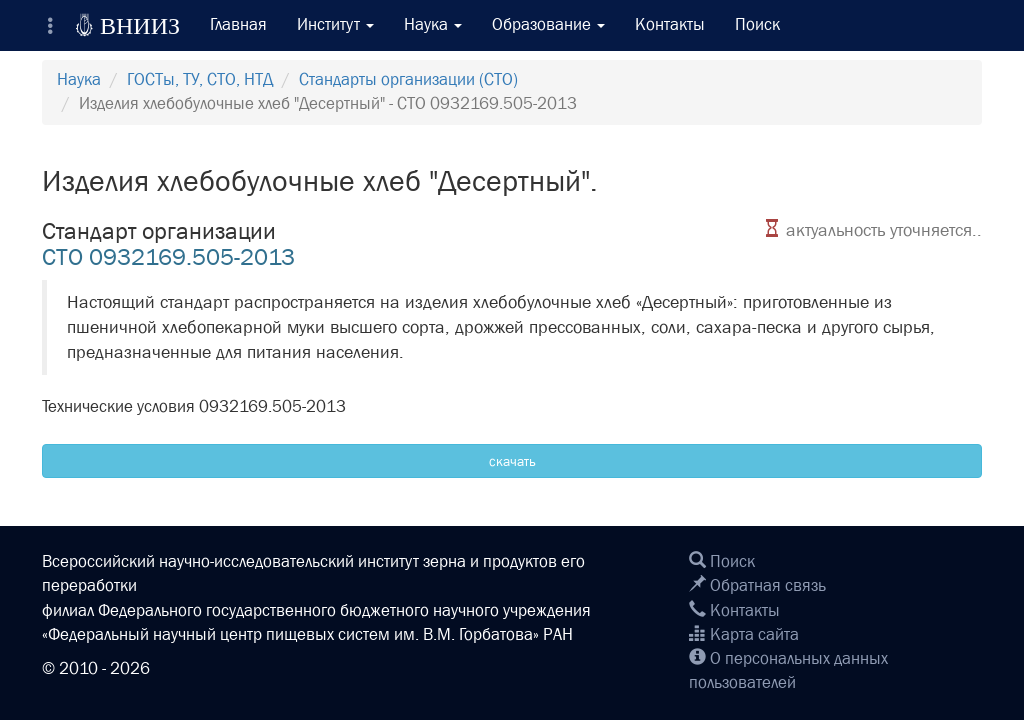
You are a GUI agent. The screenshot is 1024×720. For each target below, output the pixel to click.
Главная (238, 24)
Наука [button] (433, 24)
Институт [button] (335, 24)
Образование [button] (548, 24)
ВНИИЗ (127, 25)
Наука (79, 79)
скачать (512, 461)
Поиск (757, 24)
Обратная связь (757, 585)
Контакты (670, 24)
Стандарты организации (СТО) (408, 79)
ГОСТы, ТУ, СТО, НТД (200, 79)
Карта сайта (744, 634)
